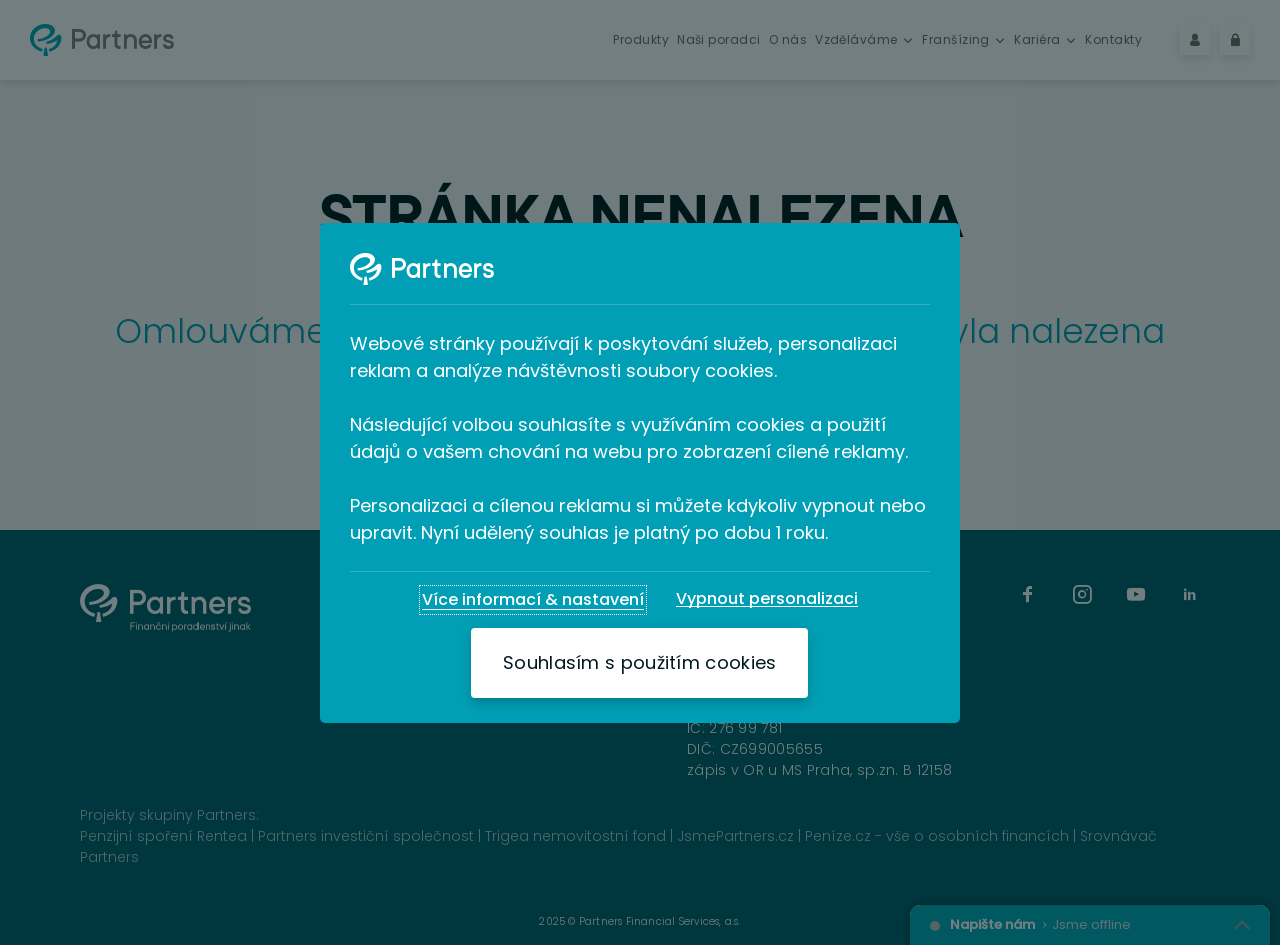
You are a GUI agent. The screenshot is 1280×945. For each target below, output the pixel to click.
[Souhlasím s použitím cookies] (639, 663)
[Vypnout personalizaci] (767, 599)
